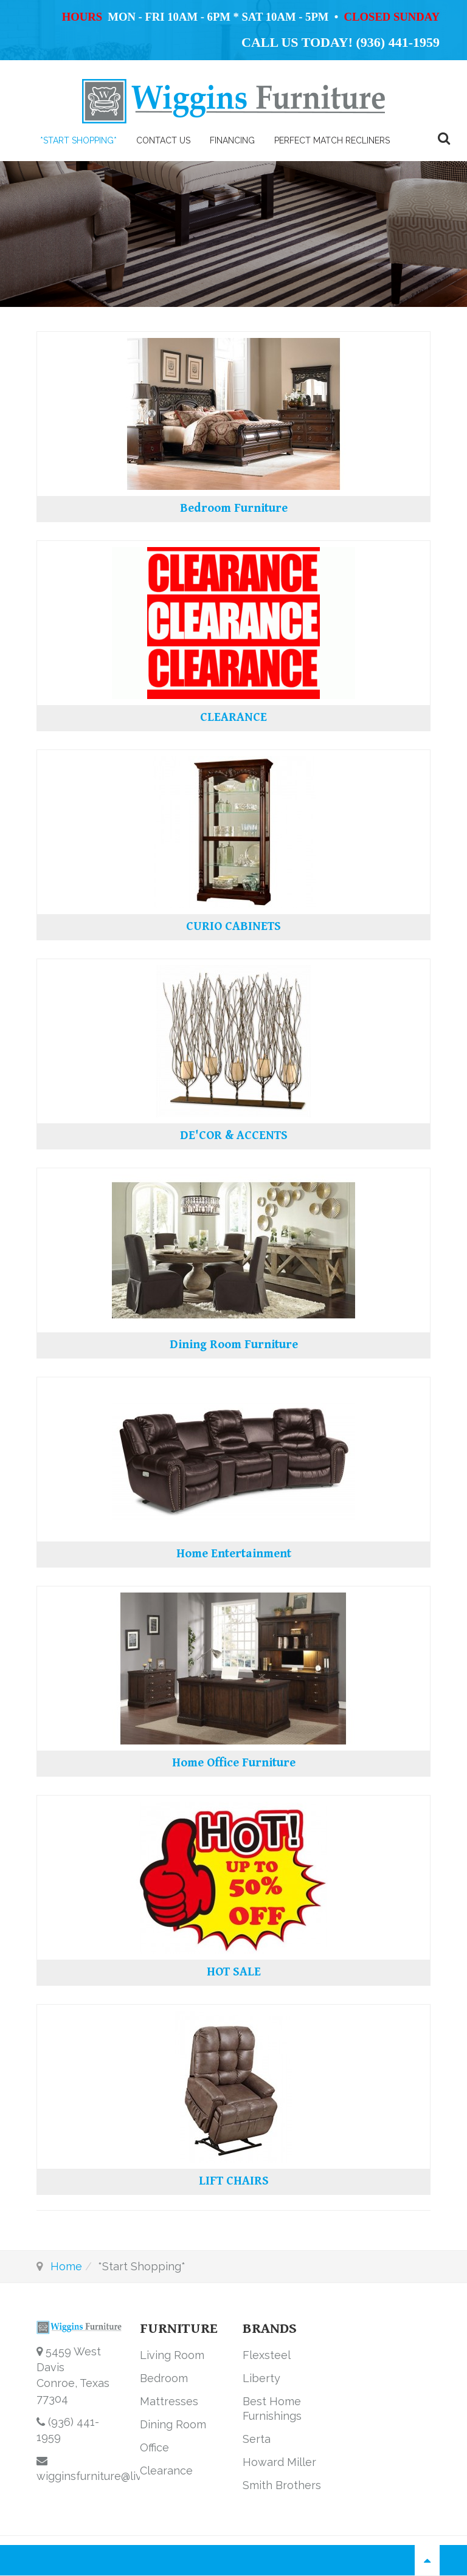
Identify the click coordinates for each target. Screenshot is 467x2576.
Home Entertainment (233, 1554)
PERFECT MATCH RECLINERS (332, 140)
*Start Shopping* (78, 140)
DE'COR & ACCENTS (234, 1136)
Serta (257, 2439)
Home (66, 2266)
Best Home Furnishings (272, 2408)
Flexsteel (267, 2355)
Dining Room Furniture (234, 1345)
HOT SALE (234, 1972)
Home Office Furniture (234, 1763)
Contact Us (163, 140)
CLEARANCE (233, 718)
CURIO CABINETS (233, 927)
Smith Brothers (282, 2485)
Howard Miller (279, 2462)
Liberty (261, 2378)
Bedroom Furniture (234, 508)
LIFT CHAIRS (234, 2181)
